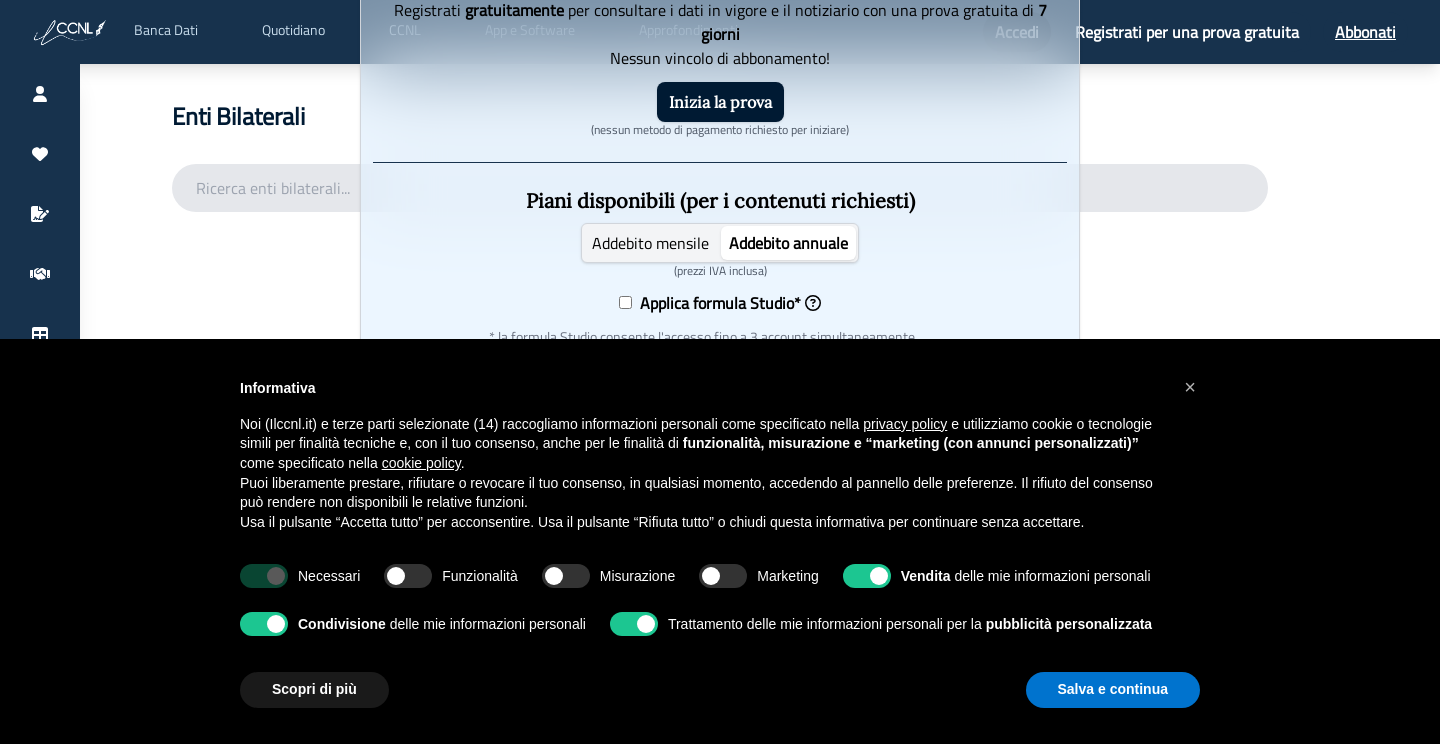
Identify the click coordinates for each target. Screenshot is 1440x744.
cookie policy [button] (421, 463)
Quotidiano (293, 30)
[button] (1190, 387)
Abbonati (1365, 32)
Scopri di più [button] (314, 689)
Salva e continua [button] (1113, 689)
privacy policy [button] (905, 424)
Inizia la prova (720, 102)
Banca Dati (166, 30)
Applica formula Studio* (726, 303)
